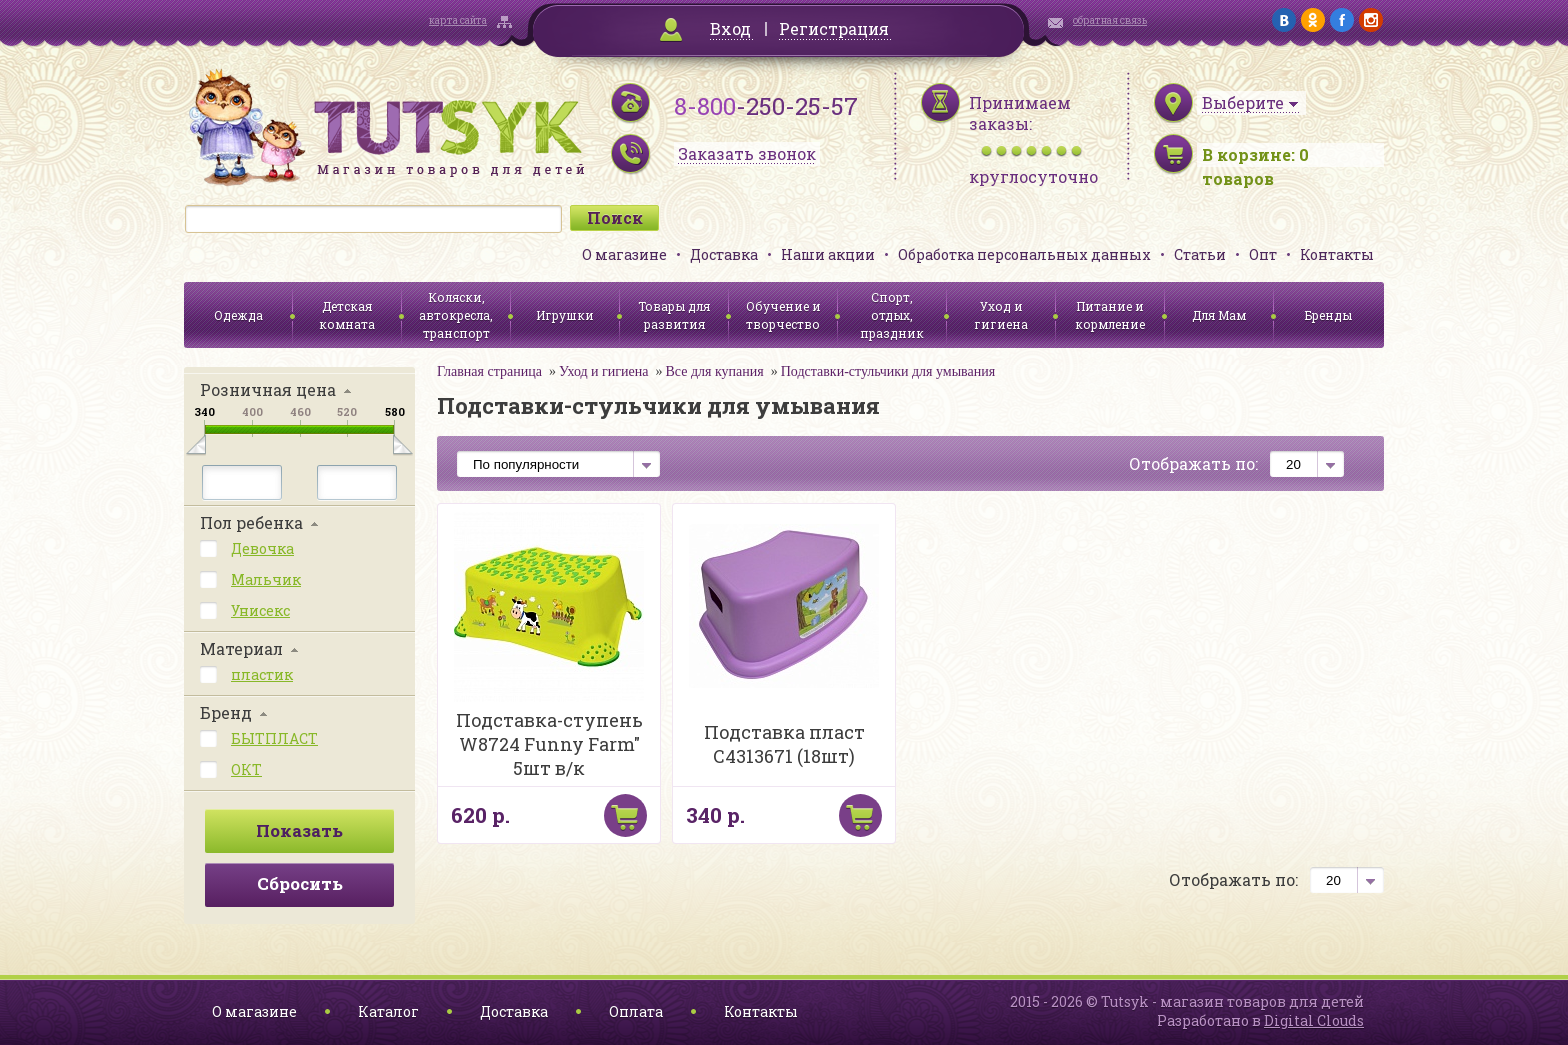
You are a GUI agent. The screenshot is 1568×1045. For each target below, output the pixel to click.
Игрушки (565, 315)
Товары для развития (674, 315)
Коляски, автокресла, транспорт (456, 315)
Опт (1263, 254)
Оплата (636, 1011)
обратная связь (1110, 20)
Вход (730, 28)
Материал (241, 648)
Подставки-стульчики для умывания (888, 371)
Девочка (262, 548)
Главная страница (489, 371)
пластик (262, 674)
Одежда (238, 315)
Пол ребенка (251, 522)
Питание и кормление (1110, 315)
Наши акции (828, 254)
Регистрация (834, 28)
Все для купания (714, 371)
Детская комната (347, 315)
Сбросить (300, 883)
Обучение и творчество (783, 315)
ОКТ (246, 769)
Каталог (388, 1011)
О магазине (624, 254)
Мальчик (266, 579)
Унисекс (260, 610)
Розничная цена (268, 389)
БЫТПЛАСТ (274, 738)
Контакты (1337, 254)
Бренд (226, 712)
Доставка (724, 254)
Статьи (1200, 254)
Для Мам (1219, 315)
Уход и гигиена (1001, 315)
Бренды (1328, 315)
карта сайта (458, 20)
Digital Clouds (1314, 1020)
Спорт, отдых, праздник (892, 315)
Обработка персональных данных (1024, 254)
